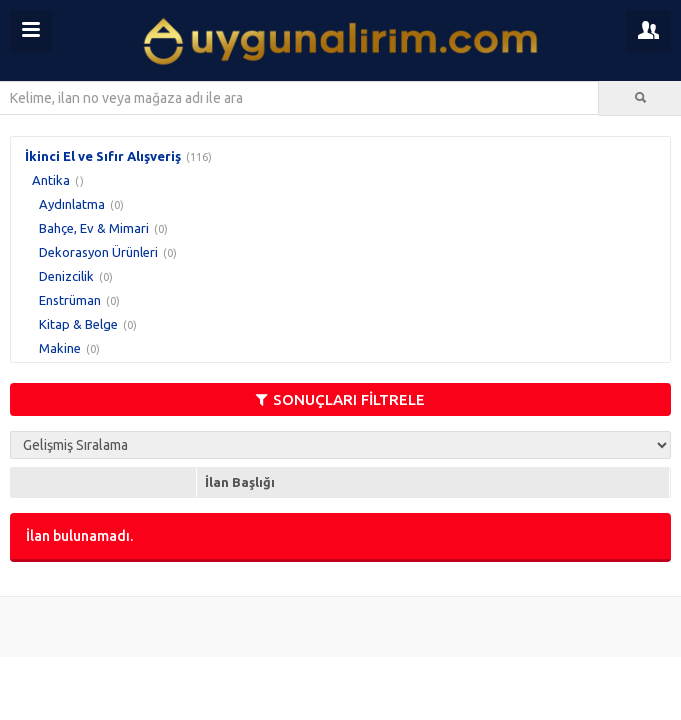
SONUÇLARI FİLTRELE (340, 399)
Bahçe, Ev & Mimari (94, 228)
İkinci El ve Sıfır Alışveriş (103, 156)
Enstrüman (70, 300)
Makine (60, 348)
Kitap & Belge (78, 324)
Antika (51, 180)
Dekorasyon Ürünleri (98, 252)
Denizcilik (66, 276)
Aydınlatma (72, 204)
